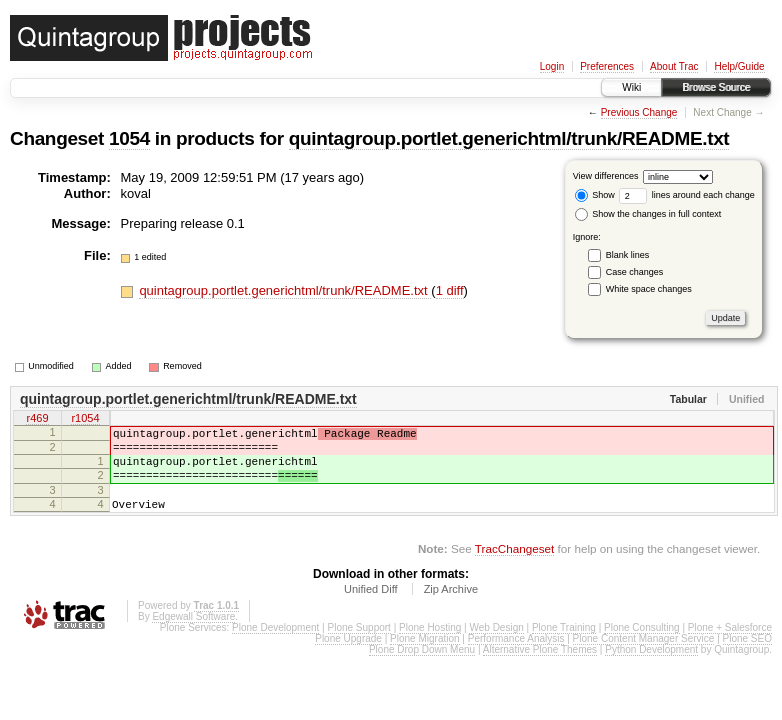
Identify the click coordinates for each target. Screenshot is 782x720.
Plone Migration (424, 659)
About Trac (674, 66)
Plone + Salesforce (730, 648)
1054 (129, 138)
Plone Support (359, 648)
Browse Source (716, 87)
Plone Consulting (642, 648)
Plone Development (275, 648)
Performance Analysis (516, 659)
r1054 (85, 420)
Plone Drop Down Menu (422, 670)
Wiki (631, 87)
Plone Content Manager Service (644, 659)
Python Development (651, 670)
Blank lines (628, 255)
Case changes (635, 272)
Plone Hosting (430, 648)
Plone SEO (747, 659)
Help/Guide (739, 66)
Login (552, 66)
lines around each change (687, 195)
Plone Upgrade (348, 659)
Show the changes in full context (648, 214)
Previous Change (639, 112)
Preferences (607, 66)
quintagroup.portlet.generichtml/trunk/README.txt (509, 138)
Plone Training (564, 648)
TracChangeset (514, 569)
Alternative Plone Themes (540, 670)
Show (595, 195)
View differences (606, 176)
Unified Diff (371, 610)
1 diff (450, 290)
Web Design (496, 648)
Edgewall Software (193, 637)
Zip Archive (451, 610)
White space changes (649, 289)
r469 (37, 420)
